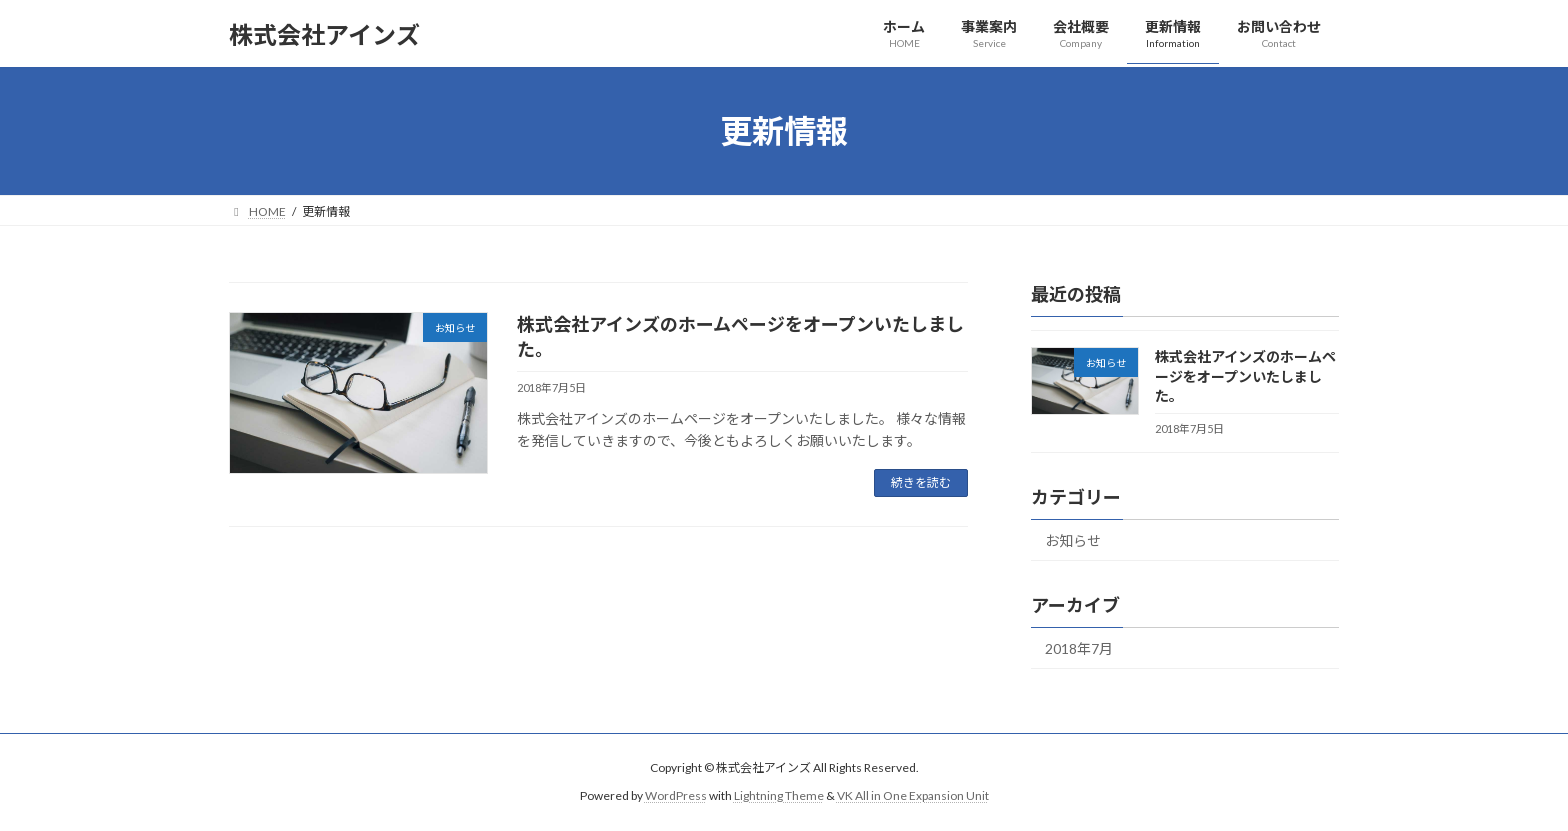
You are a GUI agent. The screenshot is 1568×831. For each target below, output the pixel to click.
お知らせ (1073, 540)
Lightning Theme (779, 795)
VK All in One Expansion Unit (913, 795)
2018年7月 (1079, 648)
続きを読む (921, 482)
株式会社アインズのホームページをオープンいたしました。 (1245, 376)
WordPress (676, 795)
